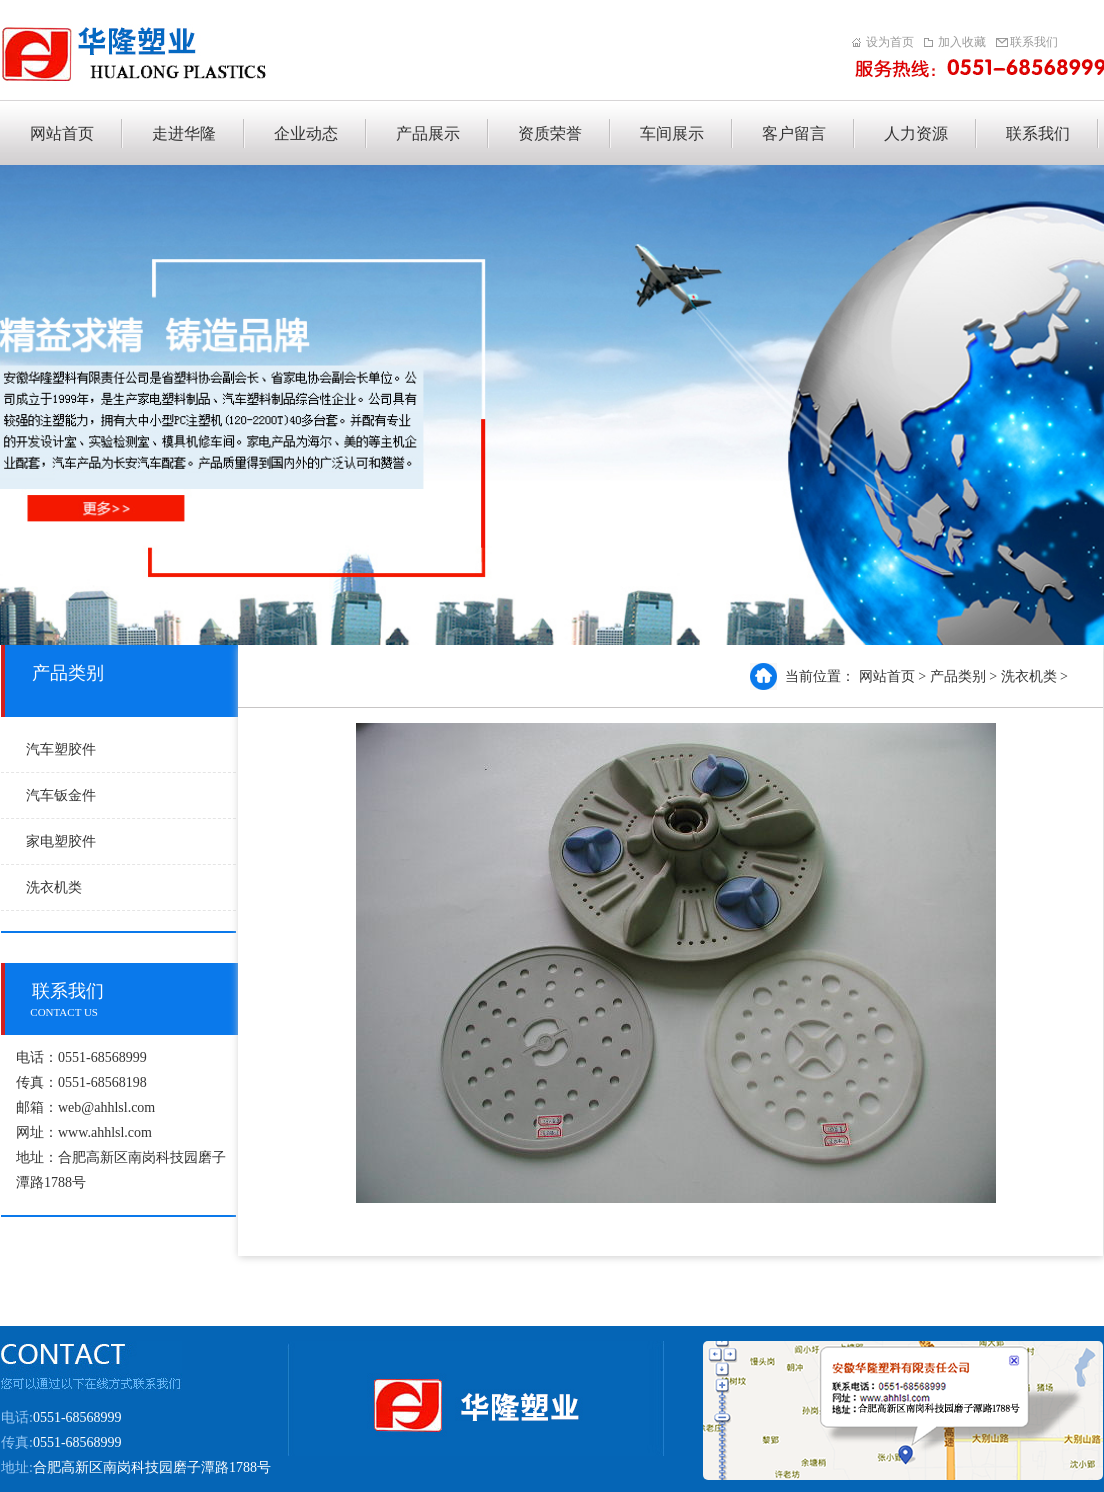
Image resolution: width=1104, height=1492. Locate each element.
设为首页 (890, 42)
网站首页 (887, 676)
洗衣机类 (54, 887)
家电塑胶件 (61, 841)
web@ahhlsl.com (106, 1107)
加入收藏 (962, 42)
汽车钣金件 (61, 795)
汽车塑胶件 (61, 749)
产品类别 (958, 676)
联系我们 (1034, 42)
